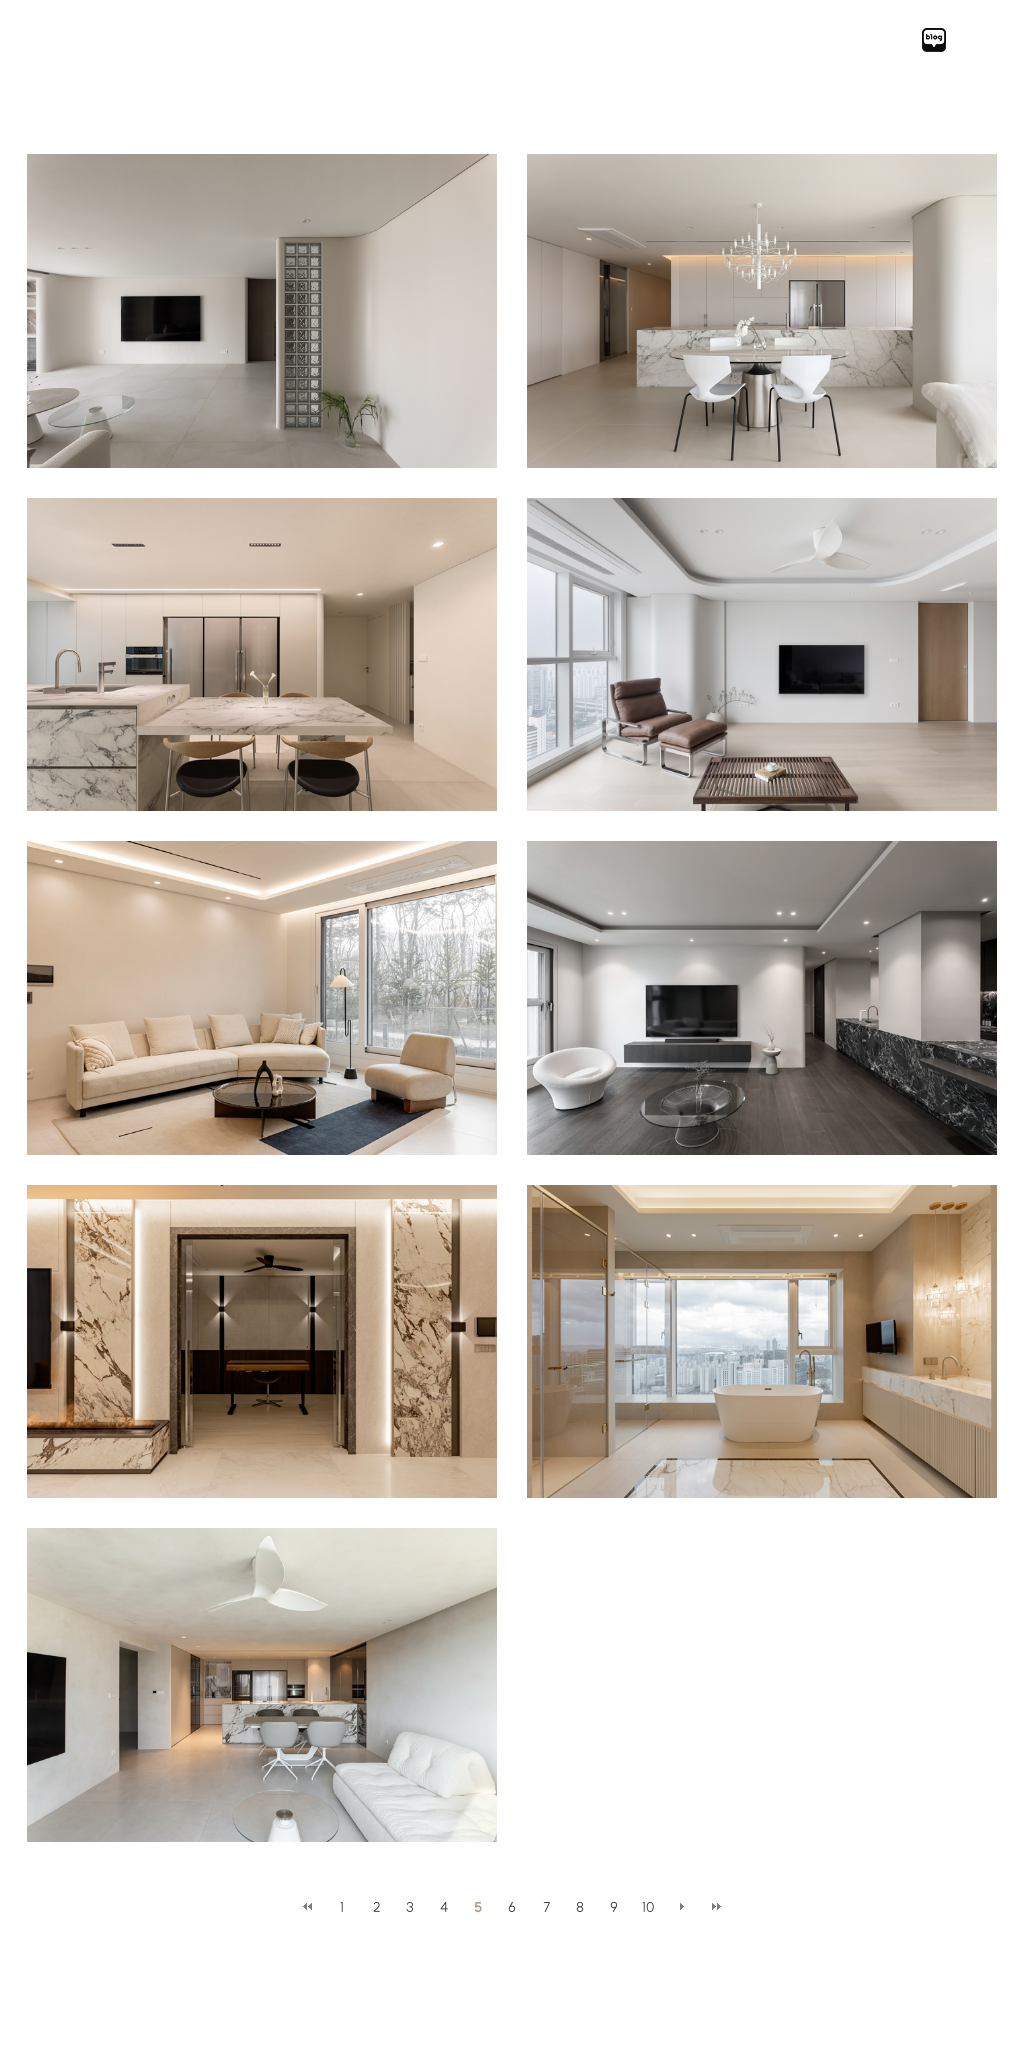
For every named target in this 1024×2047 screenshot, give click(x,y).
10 (648, 1907)
